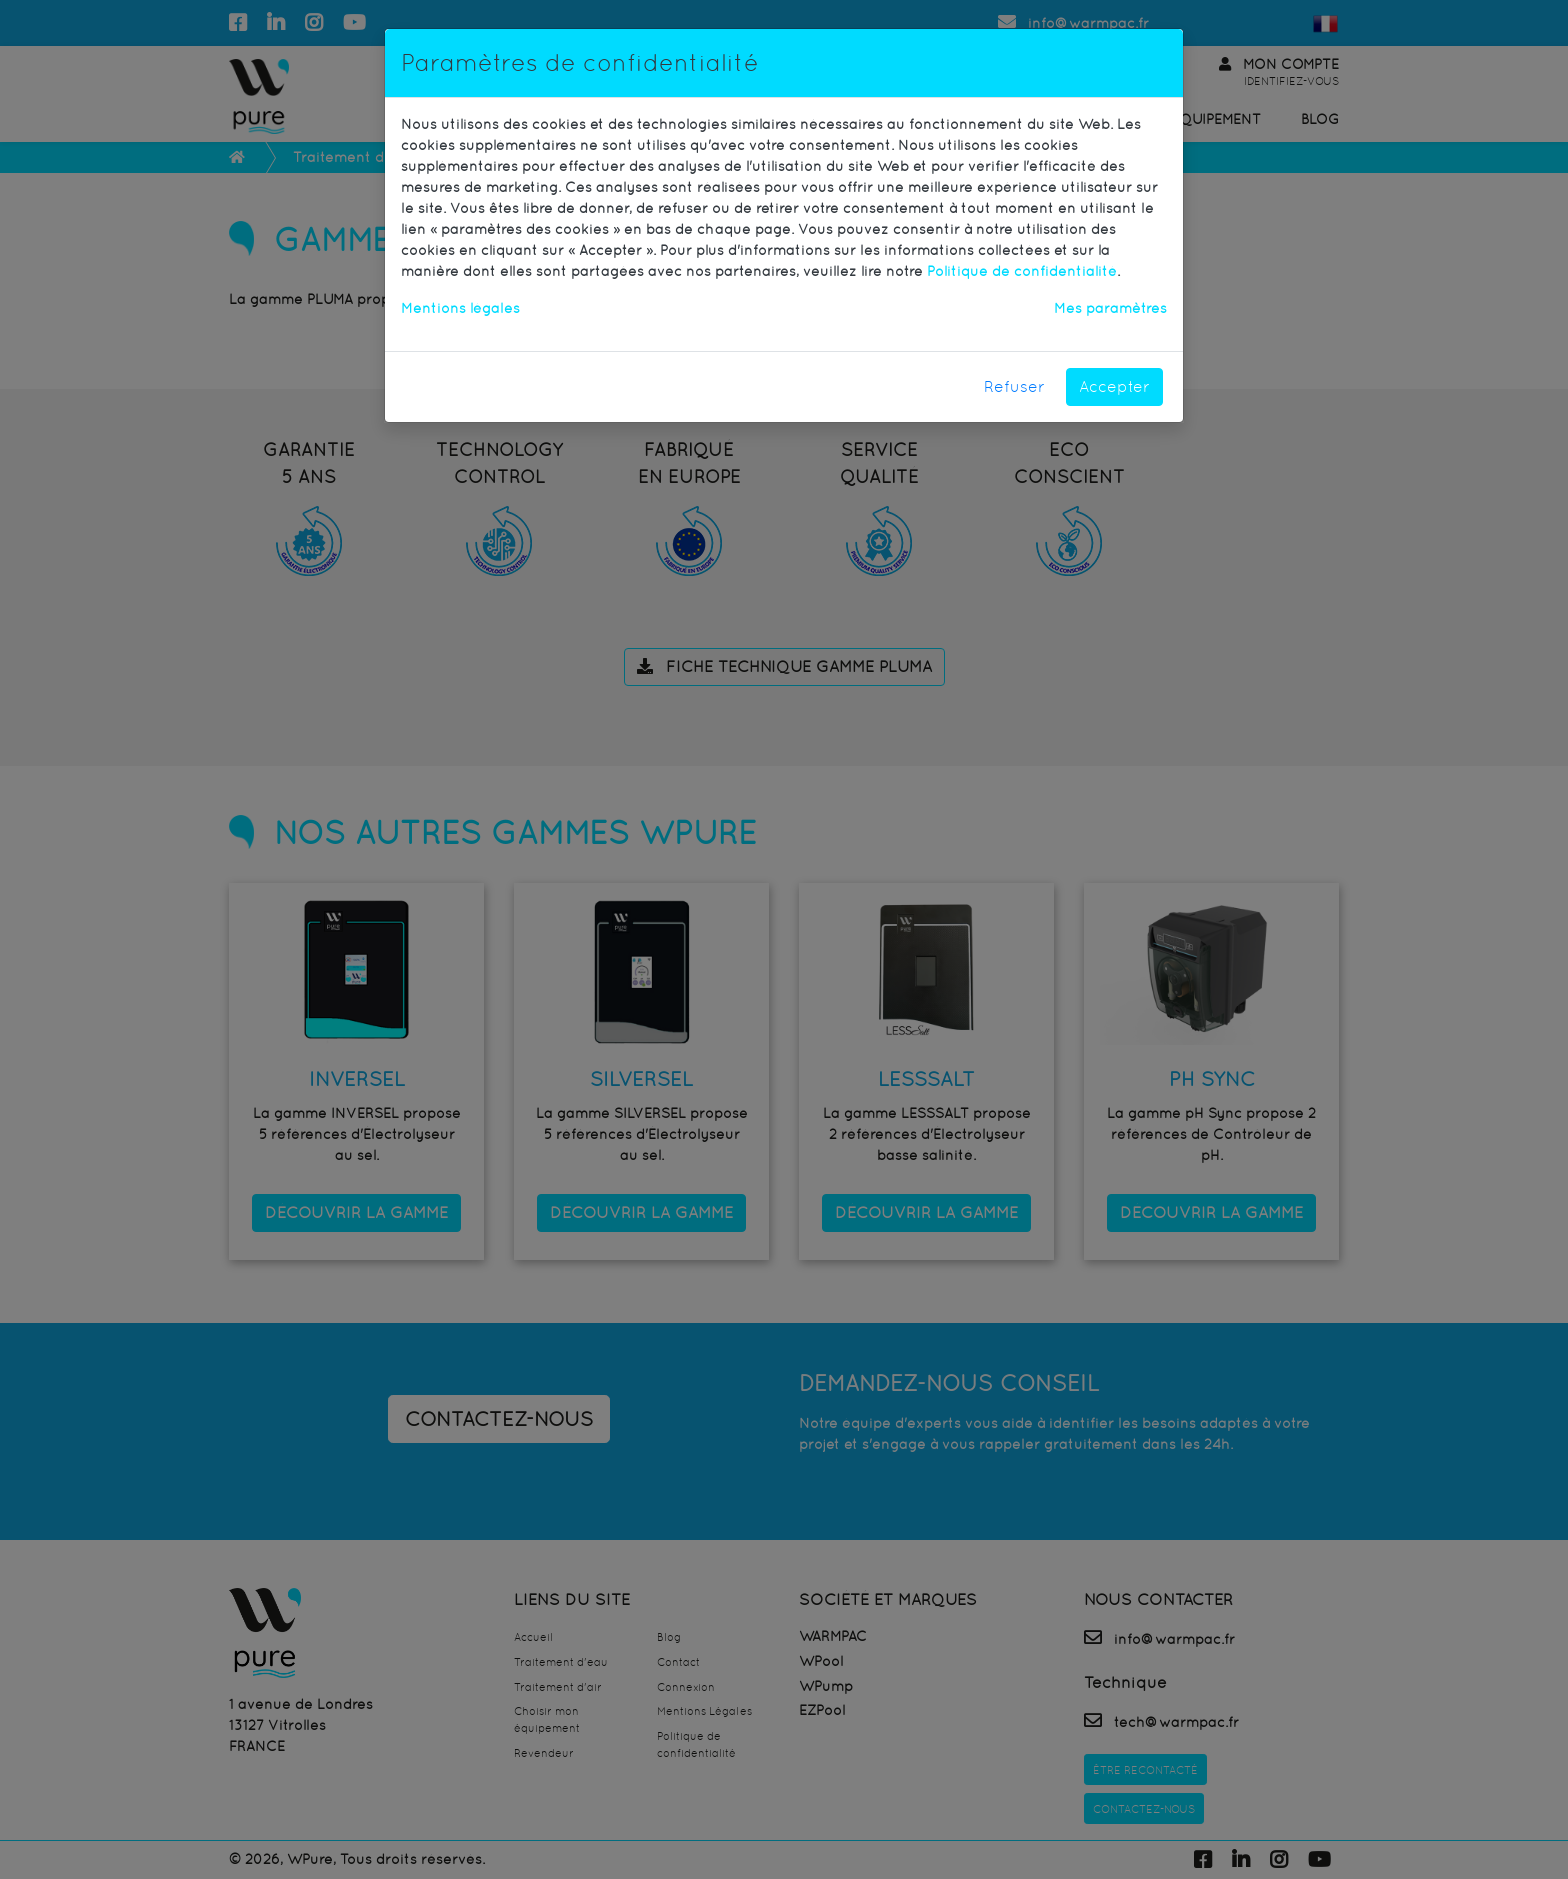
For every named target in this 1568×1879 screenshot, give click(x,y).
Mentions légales (460, 308)
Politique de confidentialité (1022, 271)
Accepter (1114, 386)
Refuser (1014, 386)
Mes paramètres (1110, 308)
